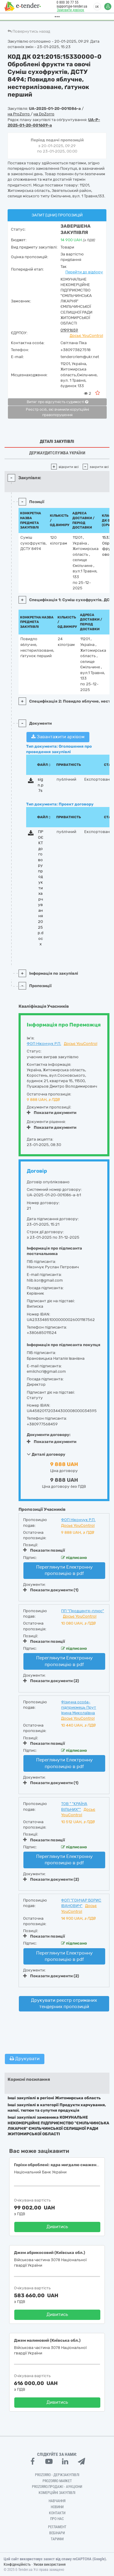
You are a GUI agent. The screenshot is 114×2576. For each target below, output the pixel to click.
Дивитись (57, 2226)
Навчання (57, 2501)
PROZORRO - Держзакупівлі (57, 2475)
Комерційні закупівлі (57, 2493)
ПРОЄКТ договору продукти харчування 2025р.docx (40, 887)
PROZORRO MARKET (57, 2481)
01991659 (69, 330)
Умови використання (49, 2564)
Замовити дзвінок (68, 10)
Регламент (57, 2527)
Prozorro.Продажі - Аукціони (57, 2487)
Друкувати (25, 2058)
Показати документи (51, 1112)
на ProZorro (19, 114)
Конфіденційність (17, 2564)
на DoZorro (43, 114)
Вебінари (57, 2533)
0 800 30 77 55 (66, 2)
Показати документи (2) (51, 1680)
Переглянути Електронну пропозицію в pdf (64, 1570)
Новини (57, 2507)
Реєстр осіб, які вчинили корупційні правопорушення (57, 412)
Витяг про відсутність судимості (57, 402)
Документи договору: (49, 1434)
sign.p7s (40, 785)
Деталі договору (46, 1454)
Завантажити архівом (58, 737)
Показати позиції (44, 1550)
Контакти (57, 2513)
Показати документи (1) (50, 1590)
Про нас (57, 2519)
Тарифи (57, 2539)
